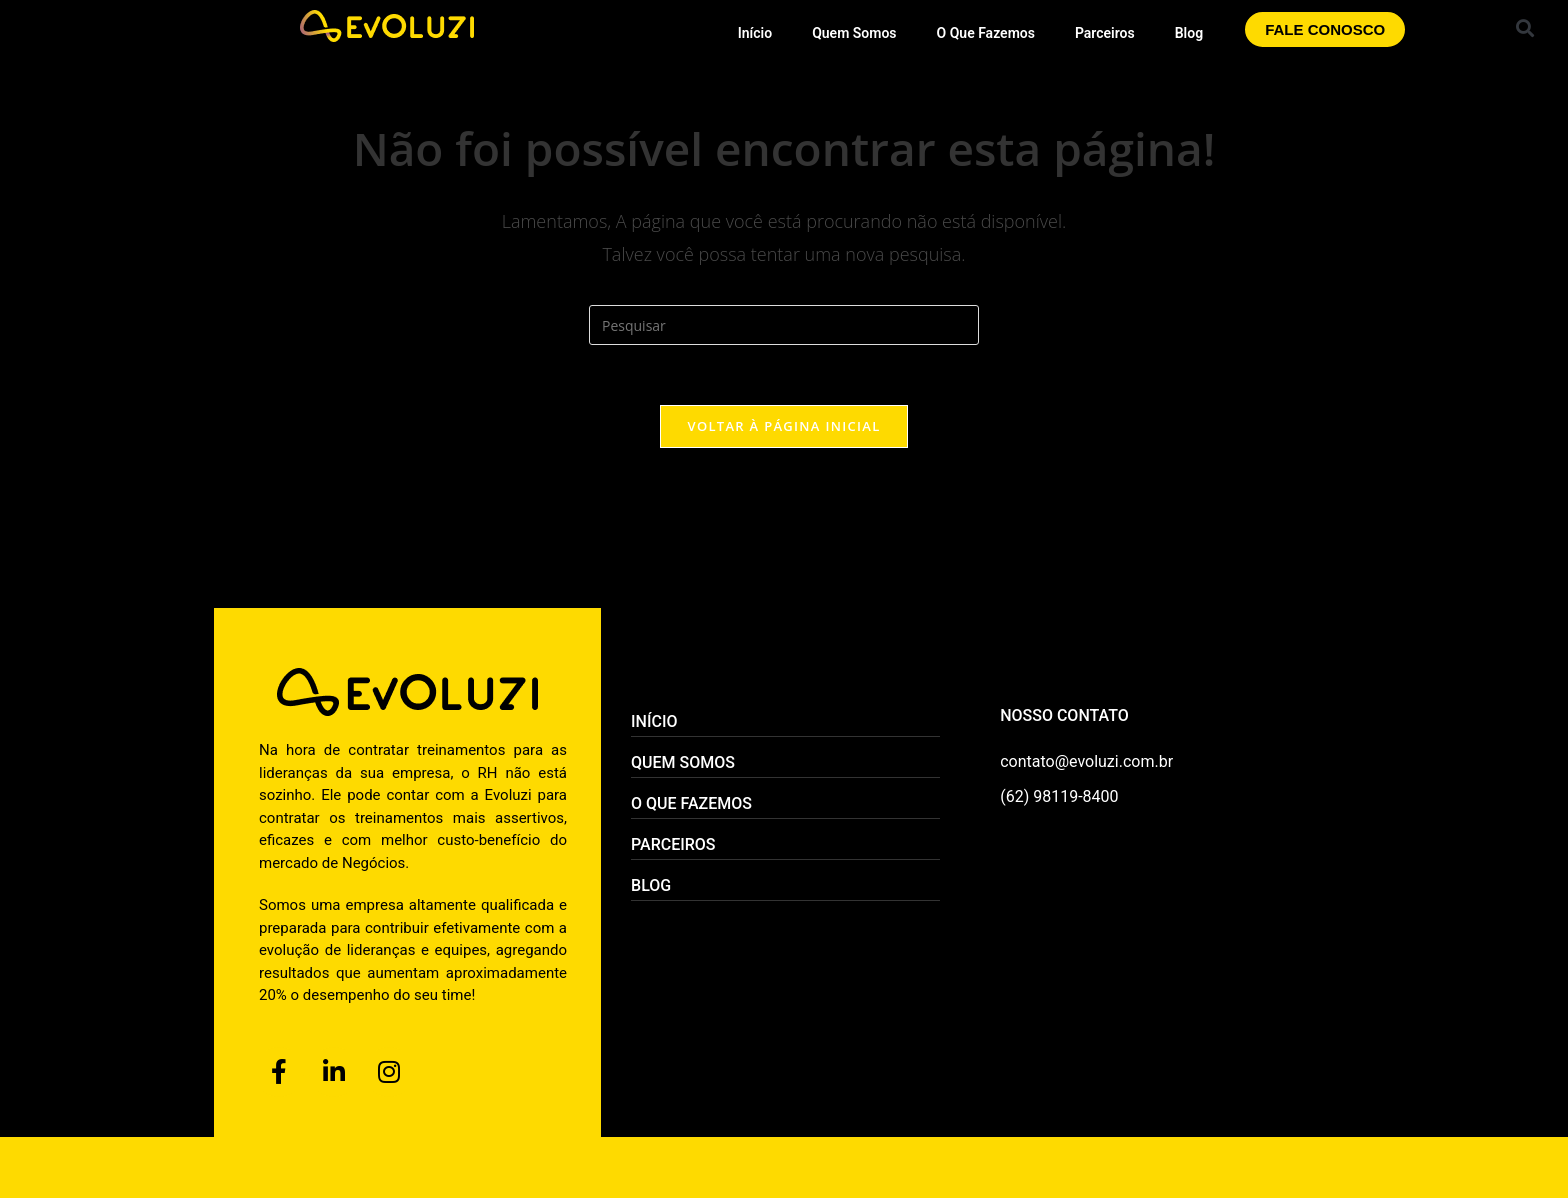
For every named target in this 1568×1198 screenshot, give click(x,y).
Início (755, 33)
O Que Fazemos (986, 33)
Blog (1189, 33)
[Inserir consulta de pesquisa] (784, 325)
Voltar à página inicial (783, 426)
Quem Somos (854, 33)
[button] (1525, 27)
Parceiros (1105, 33)
